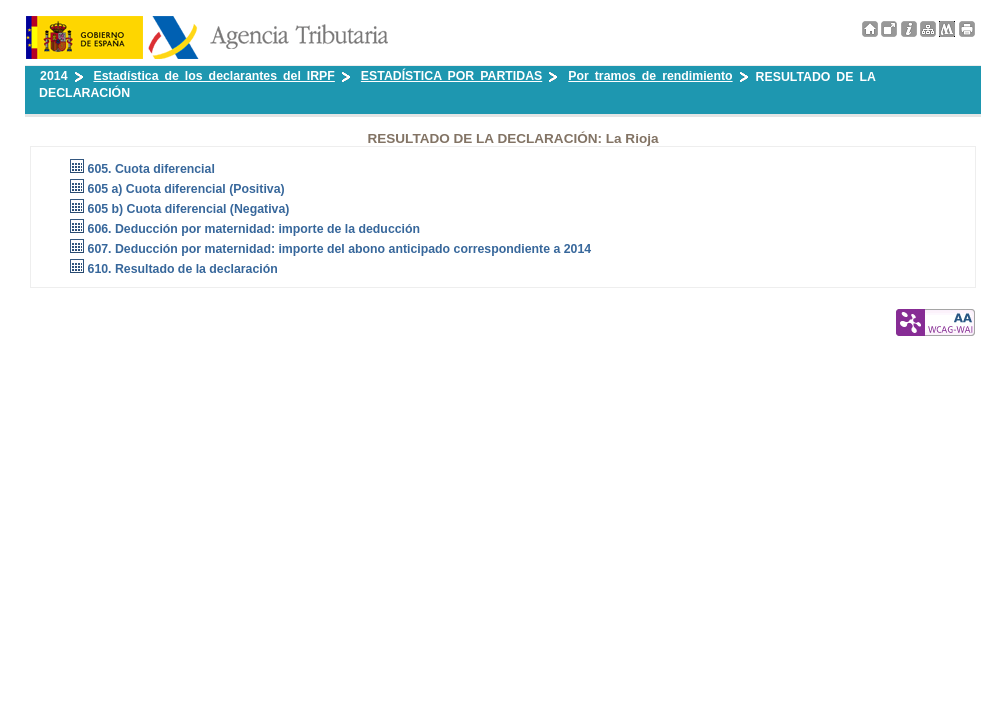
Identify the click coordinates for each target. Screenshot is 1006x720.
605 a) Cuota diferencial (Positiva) (186, 189)
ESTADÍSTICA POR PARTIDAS (451, 76)
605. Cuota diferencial (151, 169)
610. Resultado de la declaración (183, 269)
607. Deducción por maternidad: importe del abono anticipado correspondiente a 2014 (340, 249)
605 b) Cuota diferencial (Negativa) (189, 209)
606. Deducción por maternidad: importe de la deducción (254, 229)
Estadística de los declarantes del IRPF (214, 76)
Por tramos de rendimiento (650, 76)
